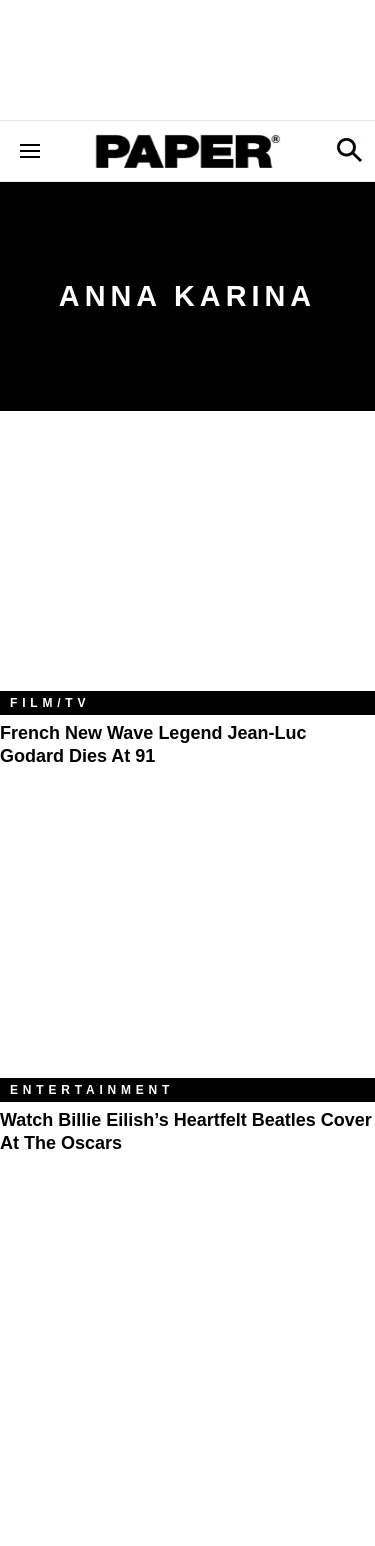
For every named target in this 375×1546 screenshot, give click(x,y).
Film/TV (50, 703)
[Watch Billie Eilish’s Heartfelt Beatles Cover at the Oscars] (187, 953)
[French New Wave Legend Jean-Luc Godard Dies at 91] (187, 566)
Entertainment (92, 1090)
